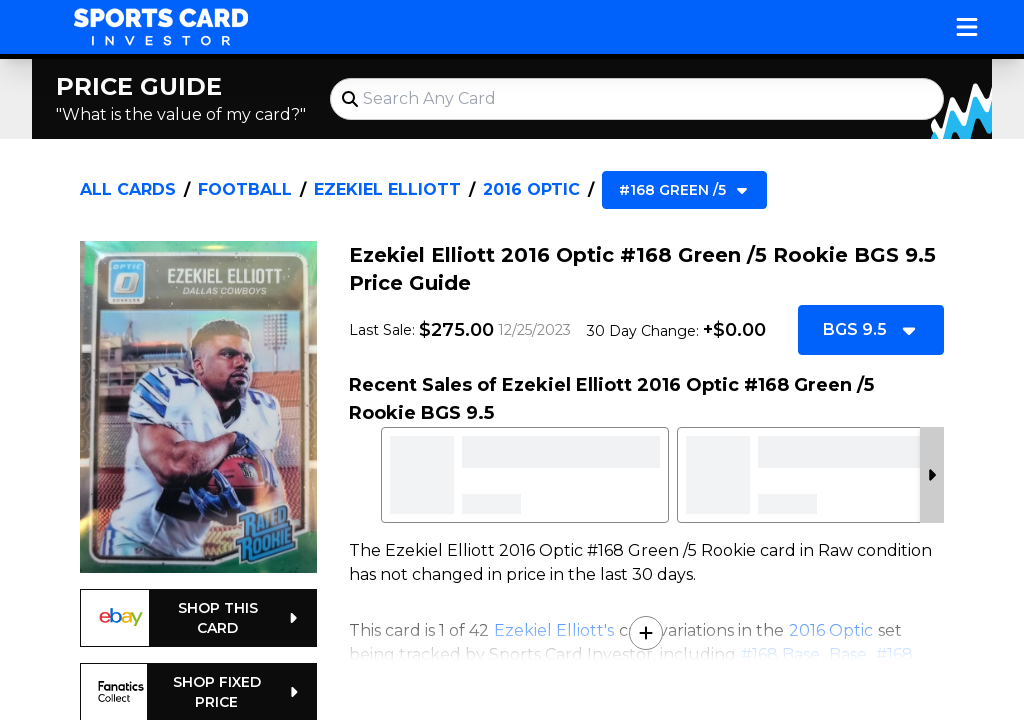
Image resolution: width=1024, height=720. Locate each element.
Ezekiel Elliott (387, 189)
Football (245, 189)
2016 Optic (531, 189)
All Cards (128, 189)
